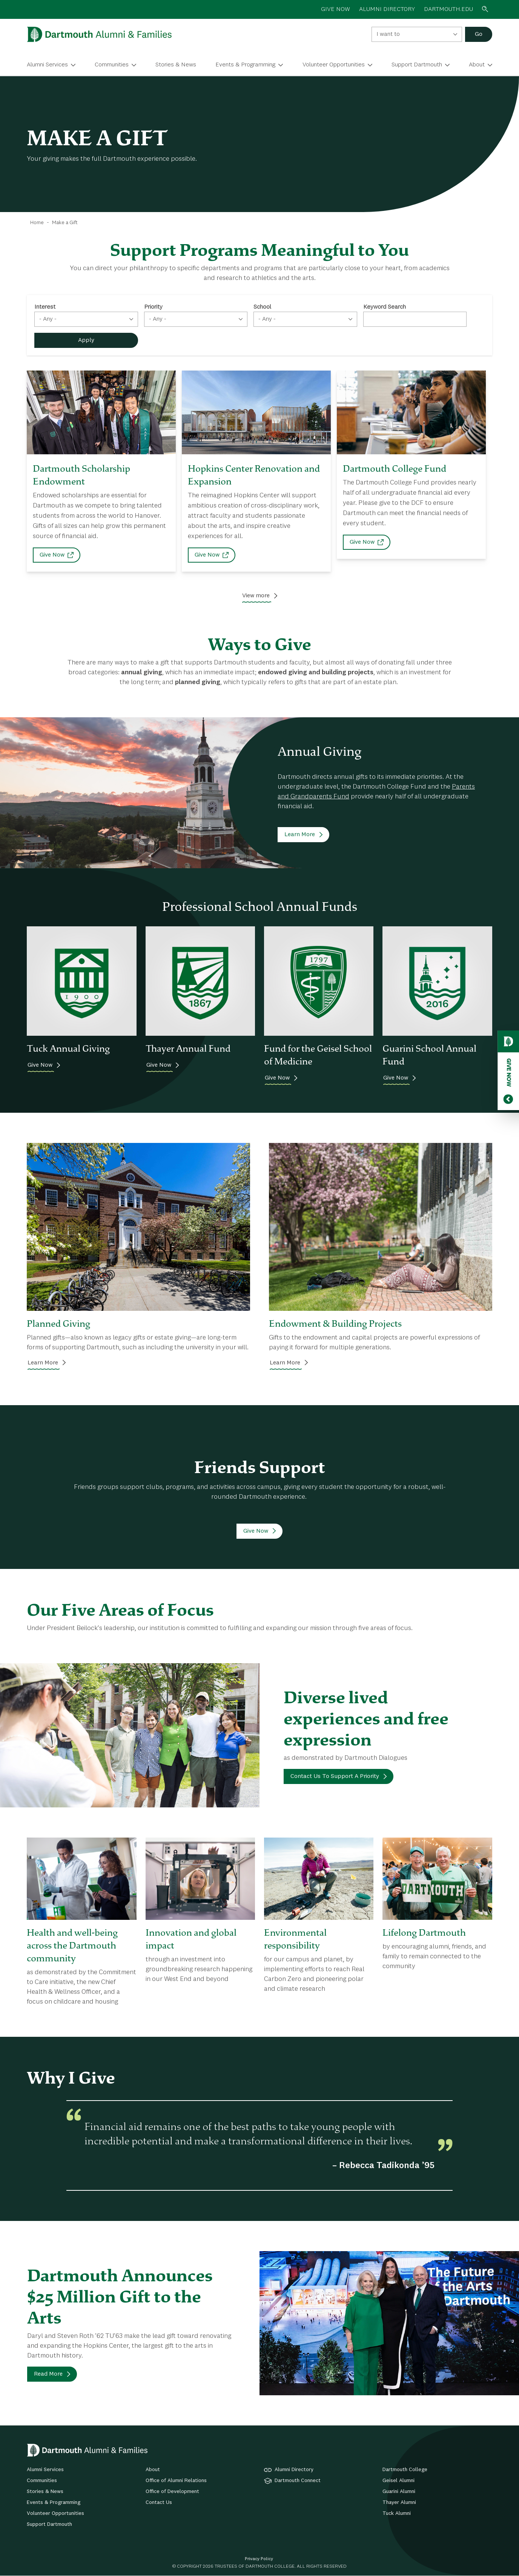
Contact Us (159, 2502)
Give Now (52, 555)
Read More (48, 2374)
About (477, 65)
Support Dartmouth (417, 65)
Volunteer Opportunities (333, 65)
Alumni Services (47, 65)
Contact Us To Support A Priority (334, 1776)
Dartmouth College (404, 2469)
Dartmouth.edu (448, 9)
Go (478, 34)
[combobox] (417, 34)
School (262, 307)
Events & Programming (245, 65)
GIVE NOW (335, 9)
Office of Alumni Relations (176, 2480)
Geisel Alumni (398, 2480)
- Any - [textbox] (48, 319)
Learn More (299, 835)
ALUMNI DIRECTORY (387, 9)
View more (256, 596)
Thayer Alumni (399, 2502)
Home (37, 222)
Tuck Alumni (396, 2513)
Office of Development (172, 2491)
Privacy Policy (259, 2559)
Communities (112, 65)
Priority (153, 307)
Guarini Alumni (398, 2491)
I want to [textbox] (388, 34)
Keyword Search (384, 307)
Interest (44, 307)
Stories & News (175, 65)
